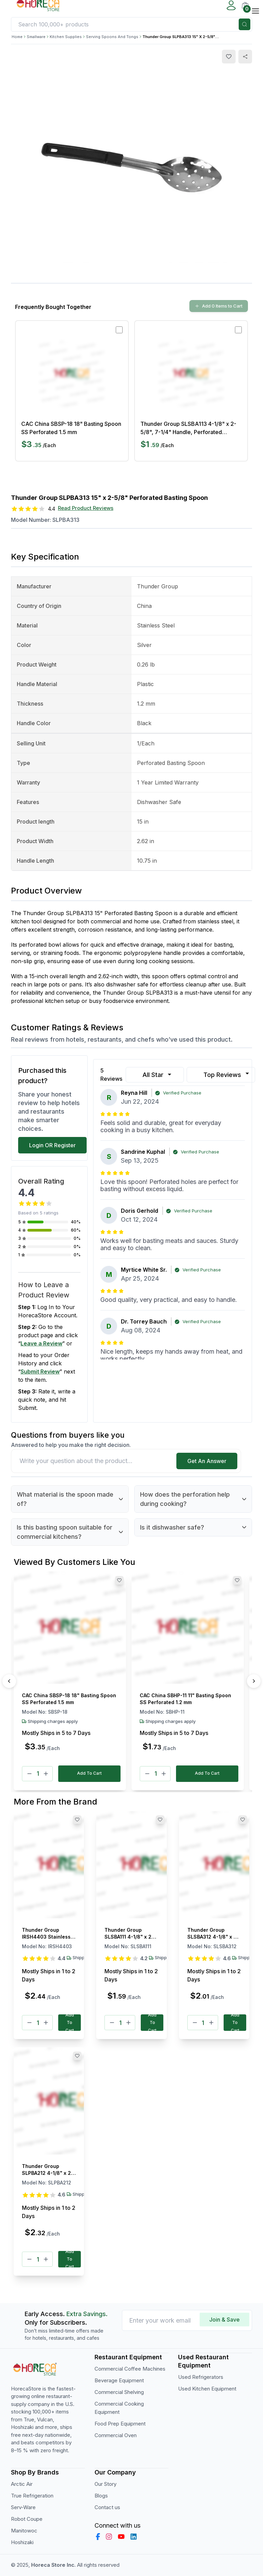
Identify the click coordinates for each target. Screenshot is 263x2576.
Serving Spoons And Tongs (112, 36)
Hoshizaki (22, 2542)
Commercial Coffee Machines (130, 2368)
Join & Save (224, 2319)
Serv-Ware (23, 2507)
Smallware (36, 36)
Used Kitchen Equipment (207, 2388)
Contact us (107, 2507)
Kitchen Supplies (66, 36)
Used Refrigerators (200, 2377)
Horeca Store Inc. (54, 2565)
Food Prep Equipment (120, 2423)
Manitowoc (24, 2530)
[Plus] (46, 1774)
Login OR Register (52, 1145)
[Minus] (29, 1774)
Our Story (105, 2484)
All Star (157, 1074)
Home (17, 36)
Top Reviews (227, 1074)
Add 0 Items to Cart (218, 306)
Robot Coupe (26, 2519)
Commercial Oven (116, 2435)
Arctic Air (22, 2484)
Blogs (101, 2495)
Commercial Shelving (119, 2392)
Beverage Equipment (119, 2380)
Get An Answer (206, 1461)
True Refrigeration (32, 2495)
